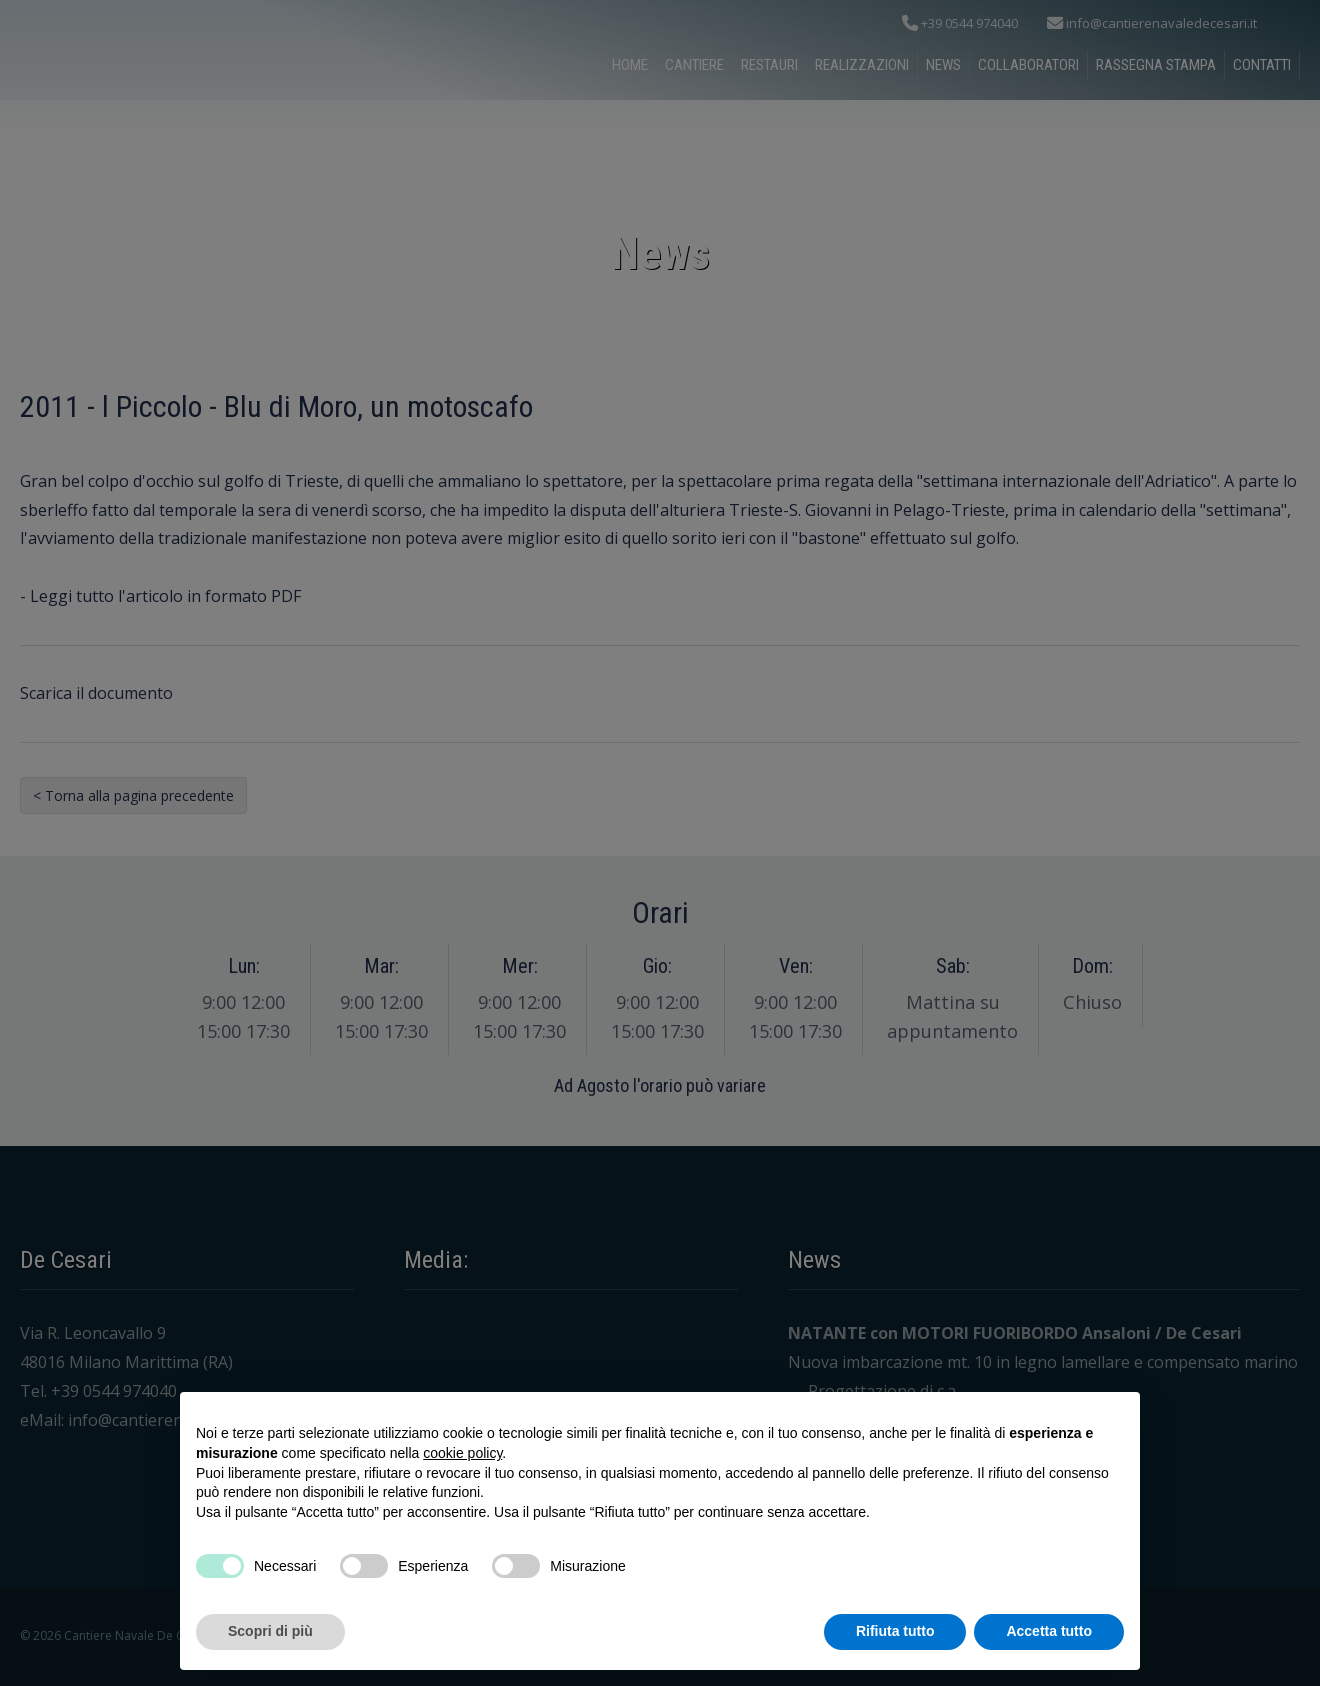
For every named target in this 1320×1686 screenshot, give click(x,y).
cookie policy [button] (462, 1453)
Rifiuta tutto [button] (895, 1631)
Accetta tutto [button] (1049, 1631)
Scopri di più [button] (270, 1631)
